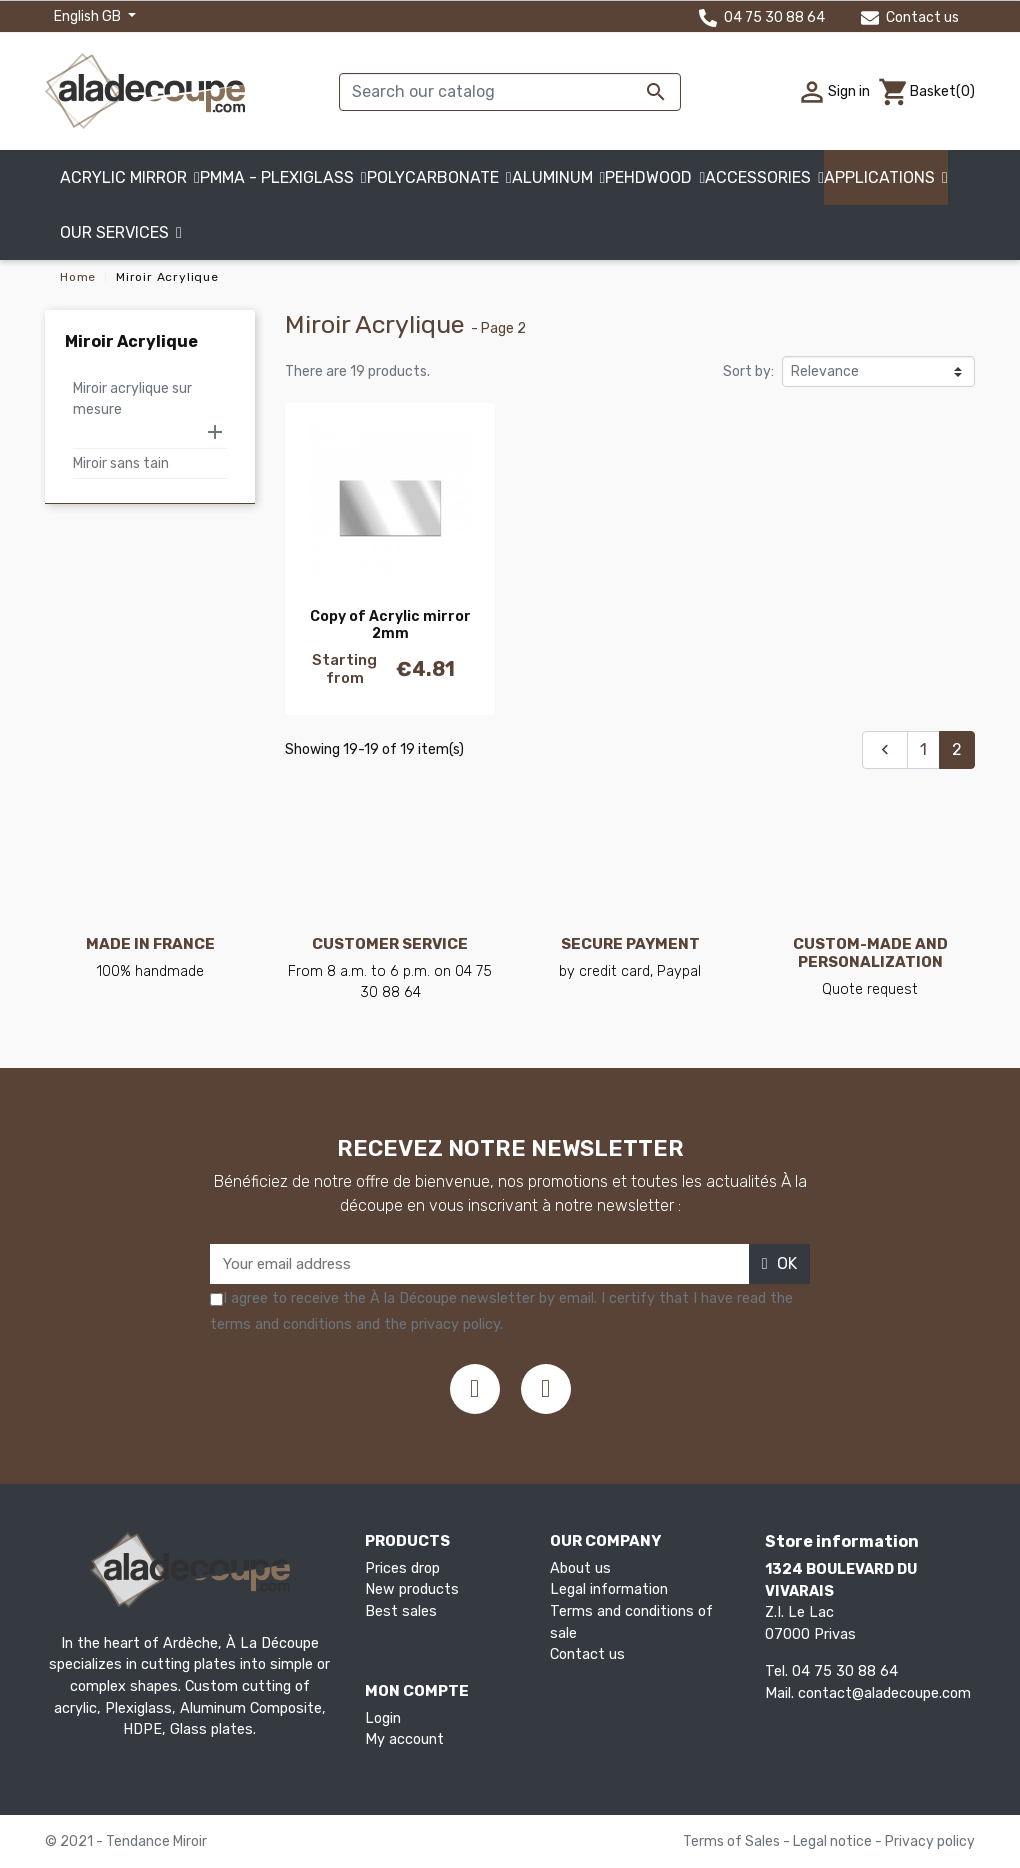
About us (580, 1568)
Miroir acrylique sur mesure (132, 399)
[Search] (510, 92)
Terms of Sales (733, 1841)
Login (383, 1718)
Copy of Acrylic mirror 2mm (390, 625)
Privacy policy (930, 1841)
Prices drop (402, 1568)
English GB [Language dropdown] (89, 16)
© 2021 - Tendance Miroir (126, 1841)
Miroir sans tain (121, 463)
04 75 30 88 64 (762, 17)
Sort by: (748, 371)
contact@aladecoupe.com (884, 1693)
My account (404, 1739)
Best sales (401, 1611)
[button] (121, 232)
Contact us (910, 17)
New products (412, 1589)
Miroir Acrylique (131, 341)
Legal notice (834, 1841)
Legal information (609, 1589)
